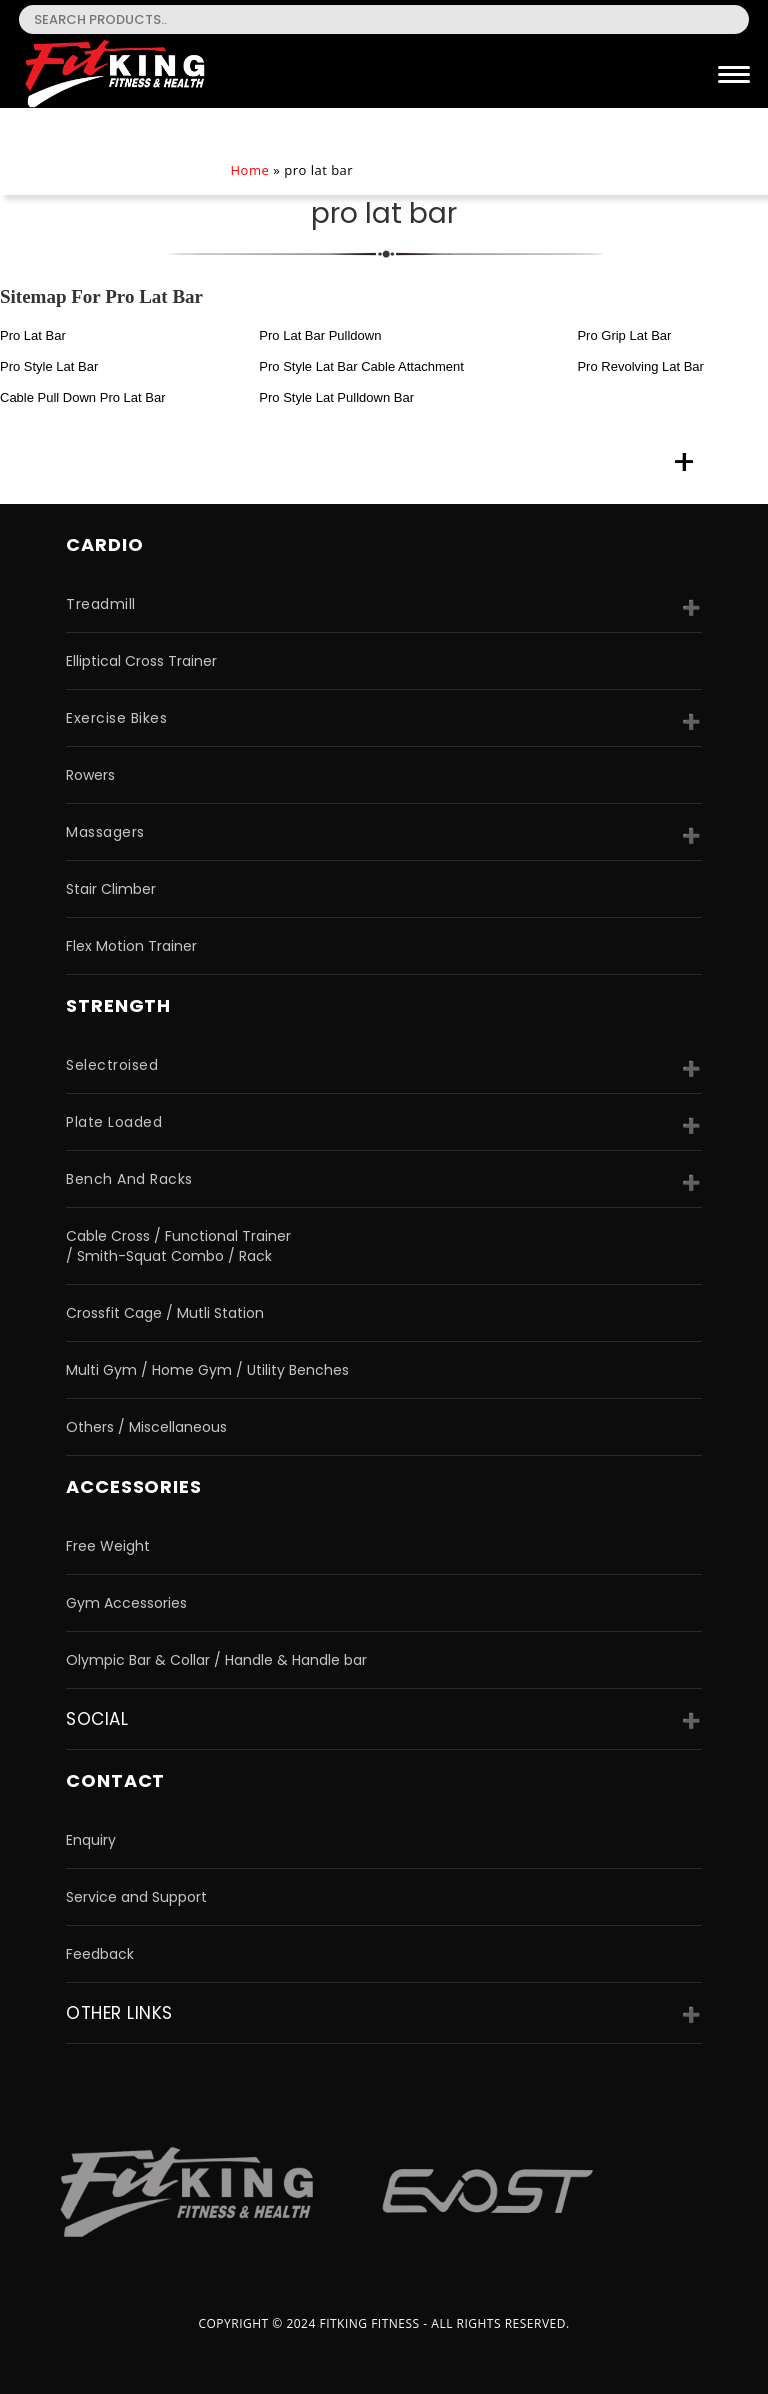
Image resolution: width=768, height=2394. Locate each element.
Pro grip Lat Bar (624, 335)
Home (249, 170)
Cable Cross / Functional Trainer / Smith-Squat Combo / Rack (178, 1246)
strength (118, 1005)
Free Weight (108, 1546)
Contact (115, 1780)
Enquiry (91, 1840)
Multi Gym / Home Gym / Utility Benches (207, 1370)
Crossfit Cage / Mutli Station (165, 1313)
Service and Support (136, 1897)
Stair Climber (111, 889)
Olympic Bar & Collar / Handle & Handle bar (216, 1660)
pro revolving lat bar (640, 366)
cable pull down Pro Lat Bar (82, 397)
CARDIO (104, 544)
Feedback (100, 1954)
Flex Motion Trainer (131, 946)
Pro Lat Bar (33, 335)
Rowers (90, 775)
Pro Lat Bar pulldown (320, 335)
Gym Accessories (126, 1603)
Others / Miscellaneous (146, 1427)
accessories (134, 1486)
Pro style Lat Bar (49, 366)
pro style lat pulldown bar (336, 397)
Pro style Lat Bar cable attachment (361, 366)
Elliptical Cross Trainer (141, 661)
